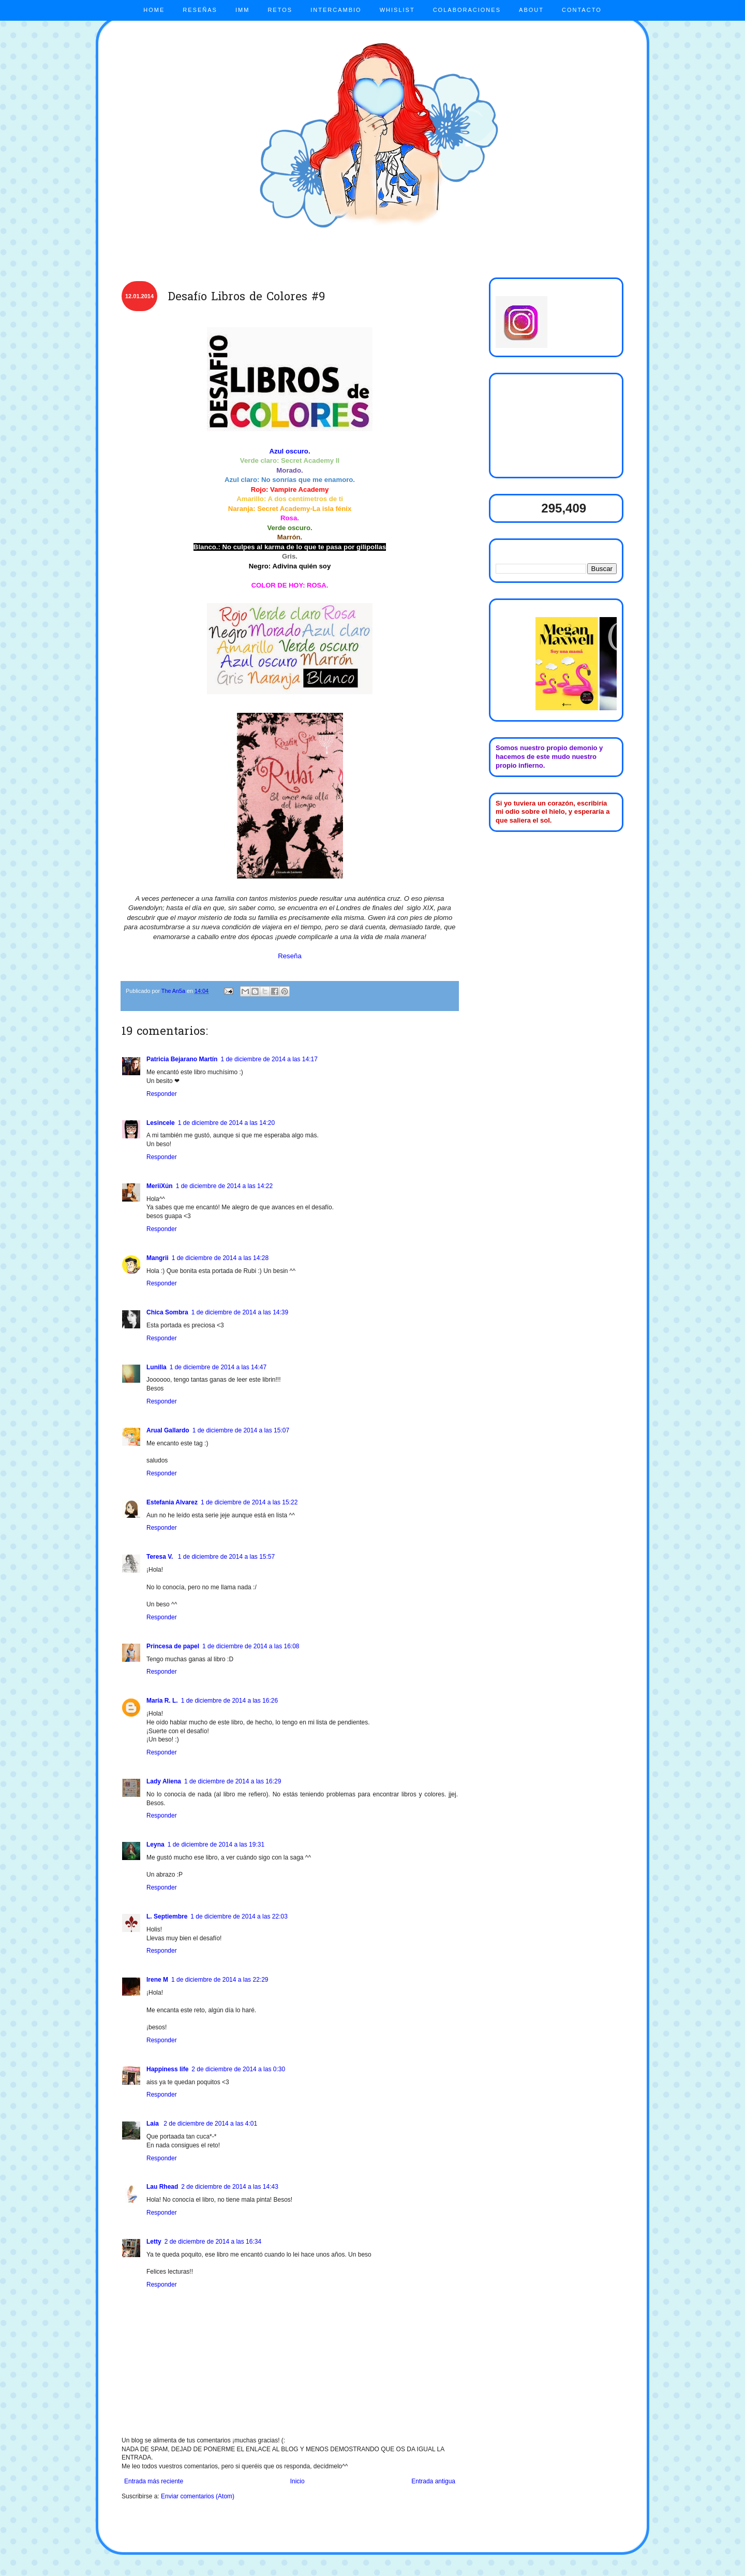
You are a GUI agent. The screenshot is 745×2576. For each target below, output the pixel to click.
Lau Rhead (162, 2186)
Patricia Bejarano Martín (181, 1059)
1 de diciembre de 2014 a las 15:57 (226, 1556)
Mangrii (157, 1258)
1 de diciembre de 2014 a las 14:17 (268, 1059)
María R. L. (162, 1700)
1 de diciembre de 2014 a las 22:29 (219, 1979)
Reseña (289, 956)
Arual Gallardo (167, 1430)
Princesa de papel (172, 1646)
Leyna (155, 1844)
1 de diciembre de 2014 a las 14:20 (226, 1122)
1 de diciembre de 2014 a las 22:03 (238, 1916)
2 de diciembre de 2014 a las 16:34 (213, 2241)
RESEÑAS (200, 10)
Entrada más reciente (153, 2481)
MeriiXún (159, 1186)
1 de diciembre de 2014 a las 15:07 (240, 1430)
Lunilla (156, 1367)
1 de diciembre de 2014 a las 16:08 (250, 1646)
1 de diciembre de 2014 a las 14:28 (220, 1258)
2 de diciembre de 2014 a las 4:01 (210, 2123)
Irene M (157, 1979)
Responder (161, 1093)
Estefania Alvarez (172, 1502)
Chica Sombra (167, 1312)
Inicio (297, 2481)
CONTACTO (582, 10)
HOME (154, 10)
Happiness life (167, 2069)
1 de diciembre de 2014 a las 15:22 (249, 1502)
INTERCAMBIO (335, 10)
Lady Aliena (163, 1781)
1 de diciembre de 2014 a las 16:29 (232, 1781)
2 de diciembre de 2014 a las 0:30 (238, 2069)
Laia (153, 2123)
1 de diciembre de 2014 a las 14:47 (218, 1367)
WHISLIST (397, 10)
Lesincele (160, 1122)
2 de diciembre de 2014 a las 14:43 (229, 2186)
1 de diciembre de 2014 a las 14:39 (239, 1312)
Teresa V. (160, 1556)
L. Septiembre (166, 1916)
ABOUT (531, 10)
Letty (153, 2241)
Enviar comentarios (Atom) (197, 2496)
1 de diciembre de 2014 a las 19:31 (216, 1844)
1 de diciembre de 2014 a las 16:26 (229, 1700)
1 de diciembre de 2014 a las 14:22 (224, 1186)
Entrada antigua (433, 2481)
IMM (242, 10)
